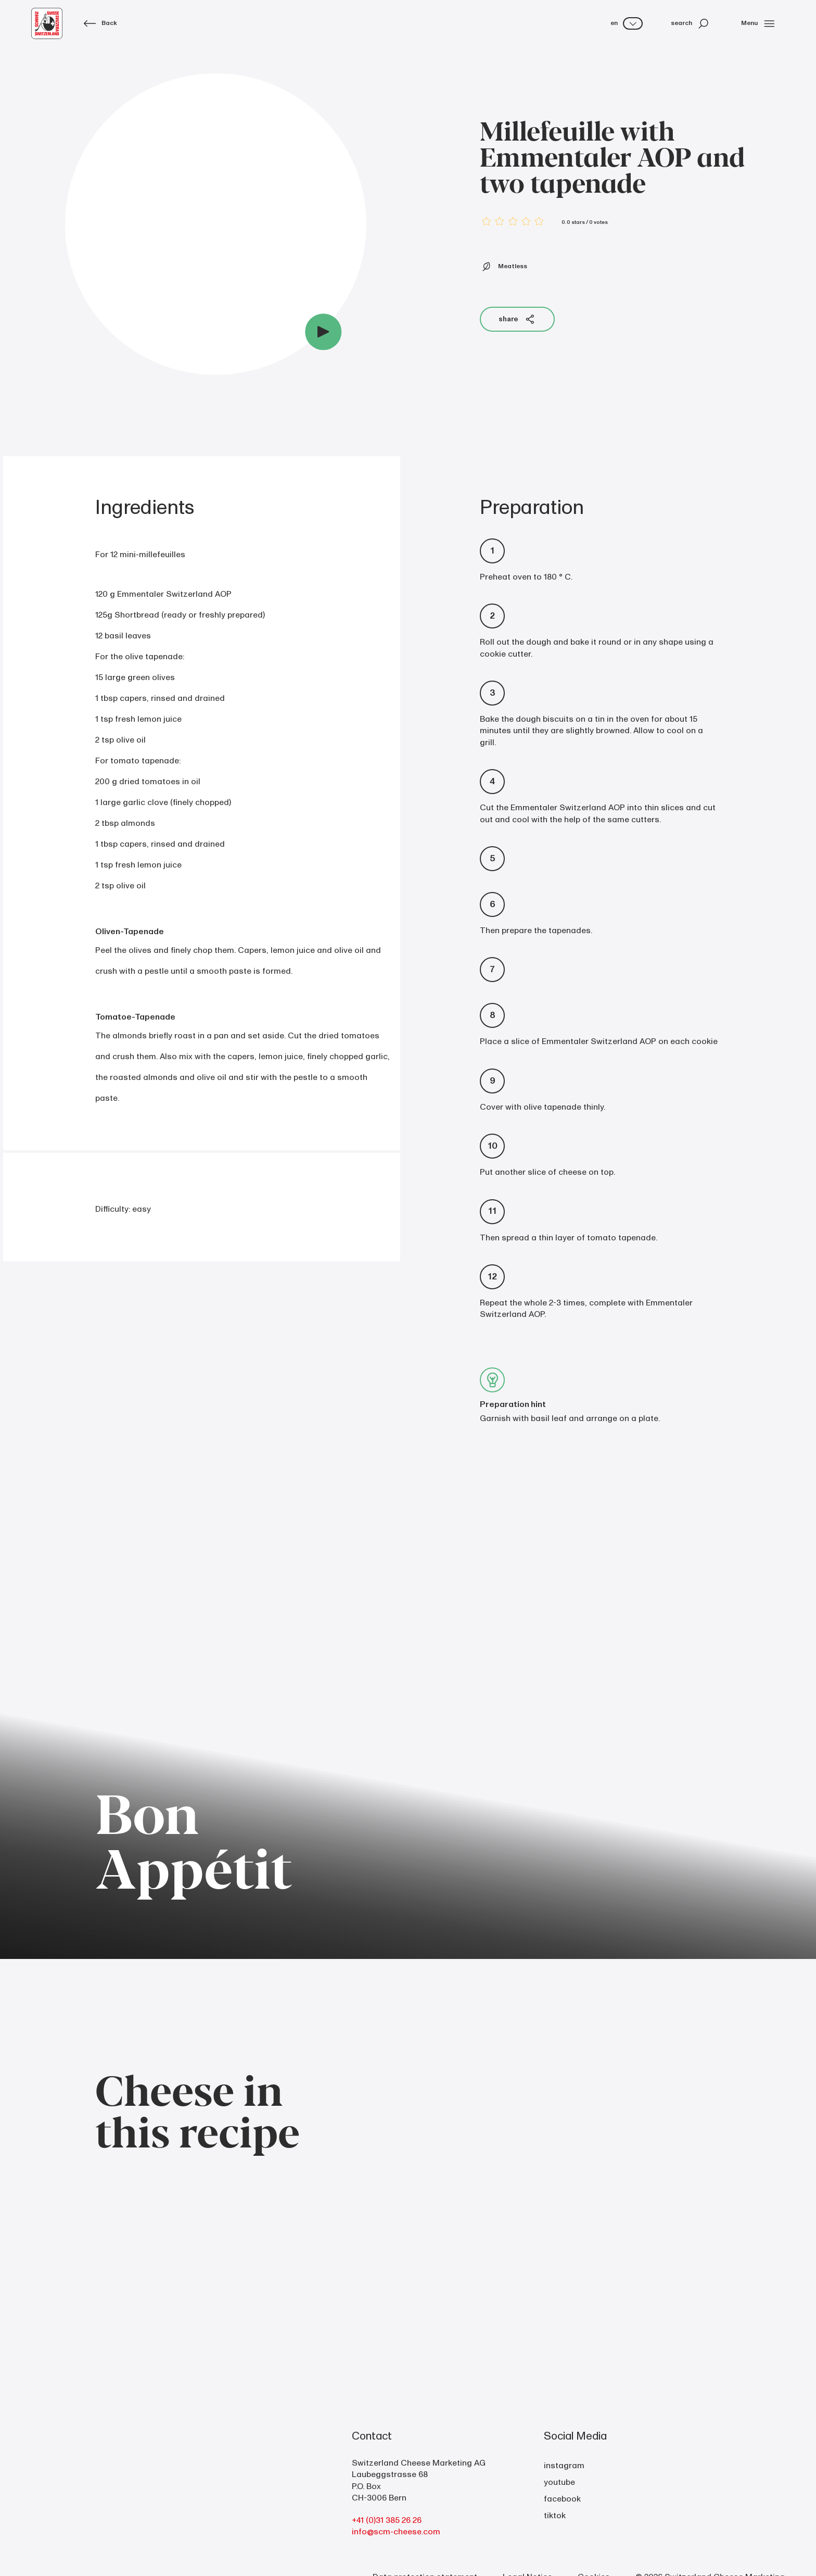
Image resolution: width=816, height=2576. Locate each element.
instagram (564, 2465)
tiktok (555, 2515)
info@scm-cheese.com (396, 2531)
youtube (559, 2482)
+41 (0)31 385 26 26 (387, 2520)
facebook (562, 2499)
